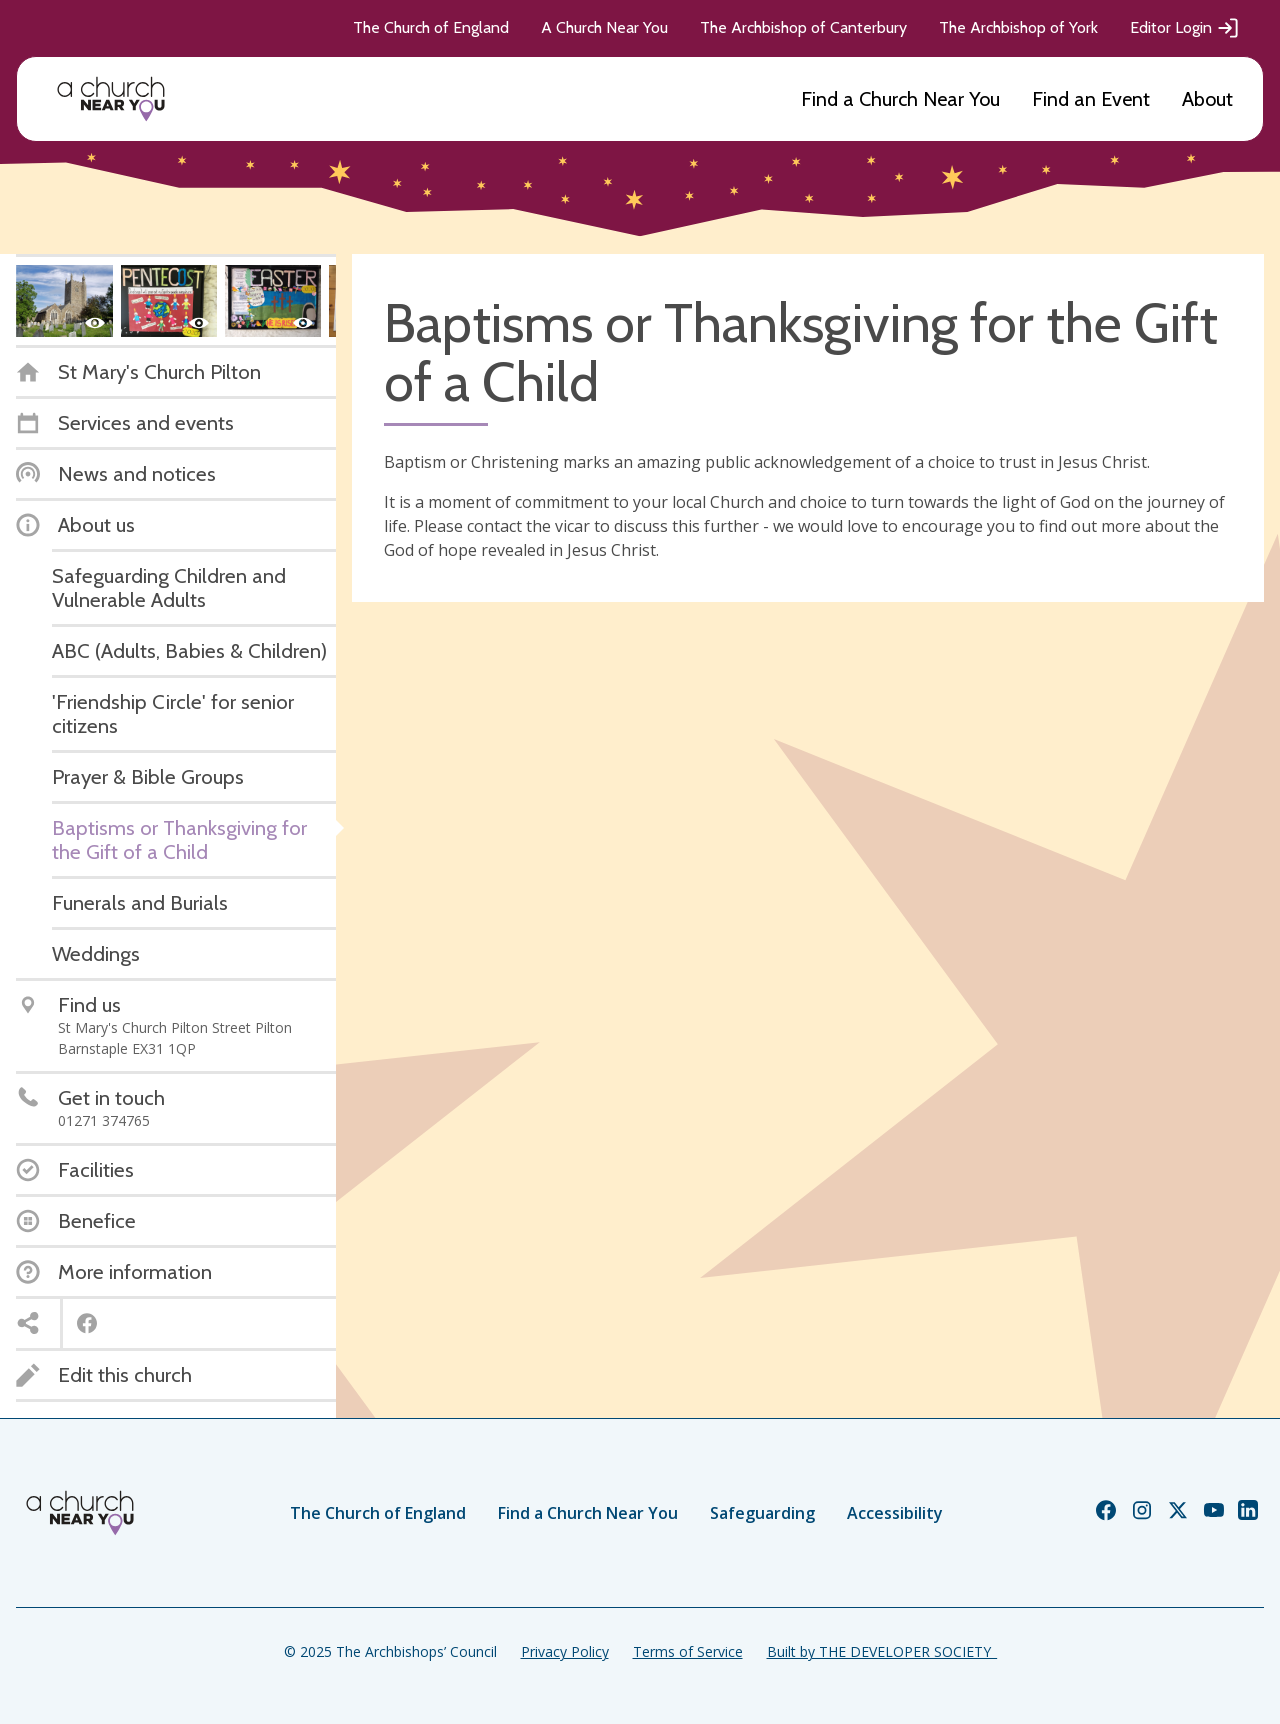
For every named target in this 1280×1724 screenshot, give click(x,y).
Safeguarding (762, 1513)
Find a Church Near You (900, 99)
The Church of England (431, 27)
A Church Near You (604, 27)
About (1207, 99)
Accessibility (895, 1513)
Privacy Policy (565, 1651)
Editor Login (1185, 28)
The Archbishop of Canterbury (803, 27)
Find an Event (1091, 99)
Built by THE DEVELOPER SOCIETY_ (882, 1651)
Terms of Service (688, 1651)
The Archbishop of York (1018, 27)
